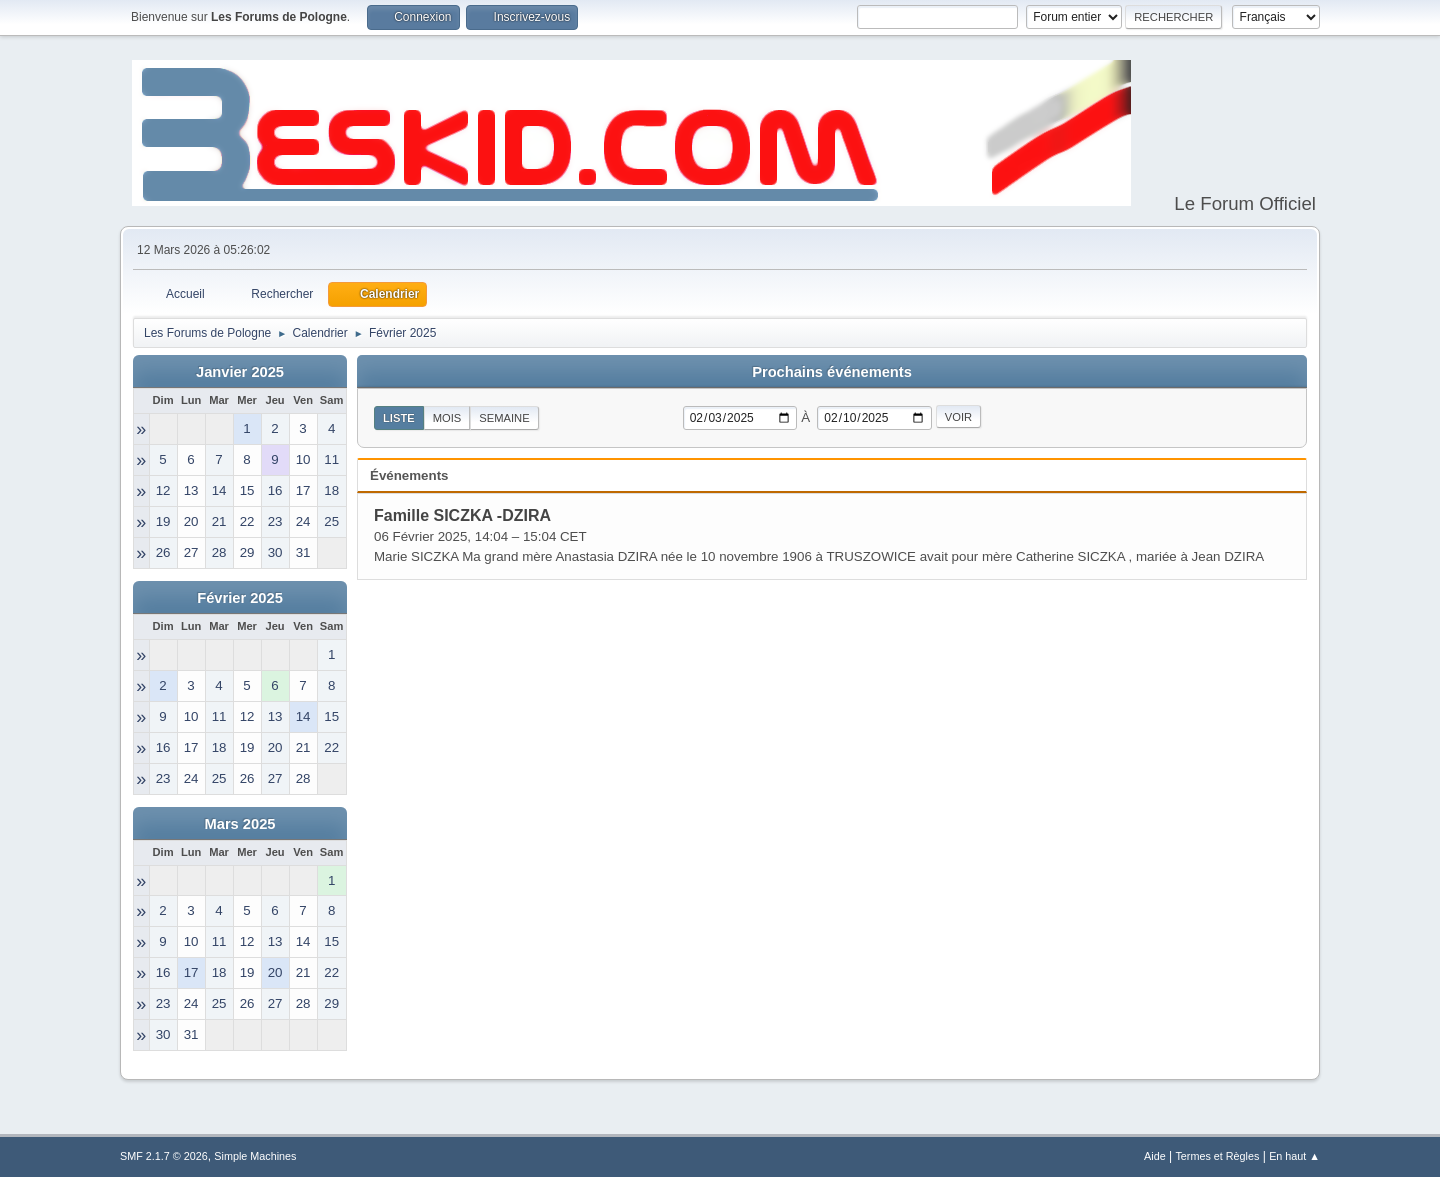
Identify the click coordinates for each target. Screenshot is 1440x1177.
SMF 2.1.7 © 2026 (164, 1156)
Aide (1155, 1156)
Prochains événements (832, 372)
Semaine (504, 418)
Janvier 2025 (240, 372)
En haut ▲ (1294, 1156)
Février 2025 (240, 598)
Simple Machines (255, 1156)
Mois (447, 418)
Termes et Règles (1217, 1156)
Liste (399, 418)
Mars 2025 (240, 824)
